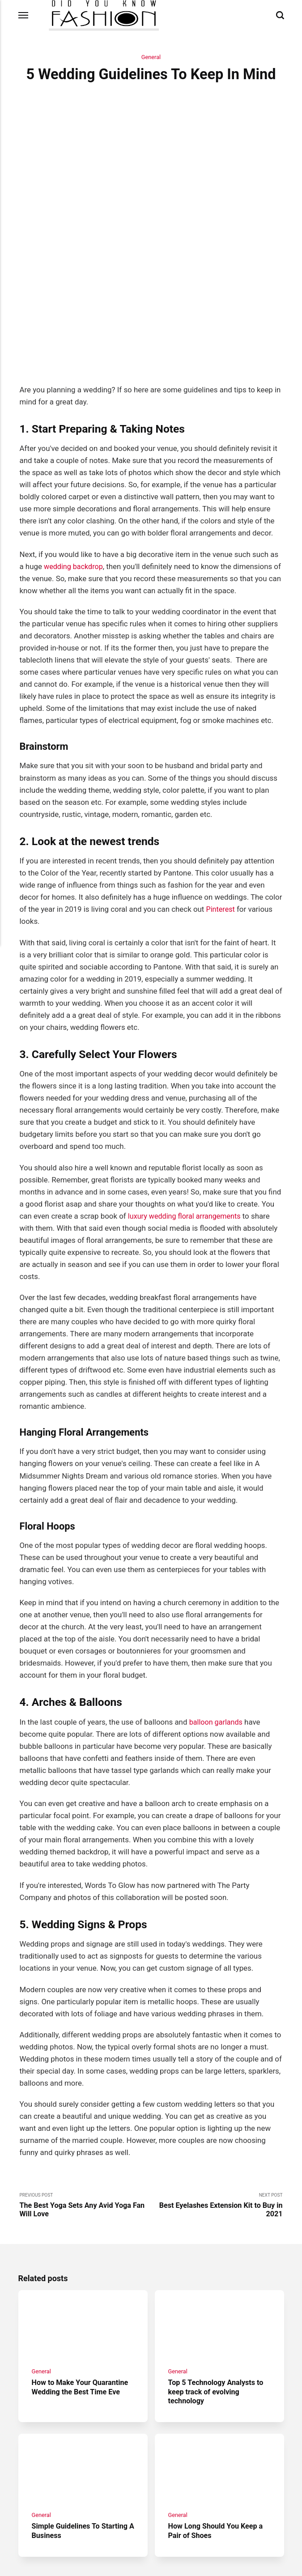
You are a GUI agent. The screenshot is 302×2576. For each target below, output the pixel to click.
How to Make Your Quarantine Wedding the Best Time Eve (81, 2303)
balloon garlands (217, 1633)
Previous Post (85, 2118)
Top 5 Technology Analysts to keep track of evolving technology (218, 2307)
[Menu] (23, 15)
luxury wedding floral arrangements (187, 1127)
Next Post (217, 2118)
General (151, 57)
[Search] (280, 15)
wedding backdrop (75, 478)
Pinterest (221, 820)
